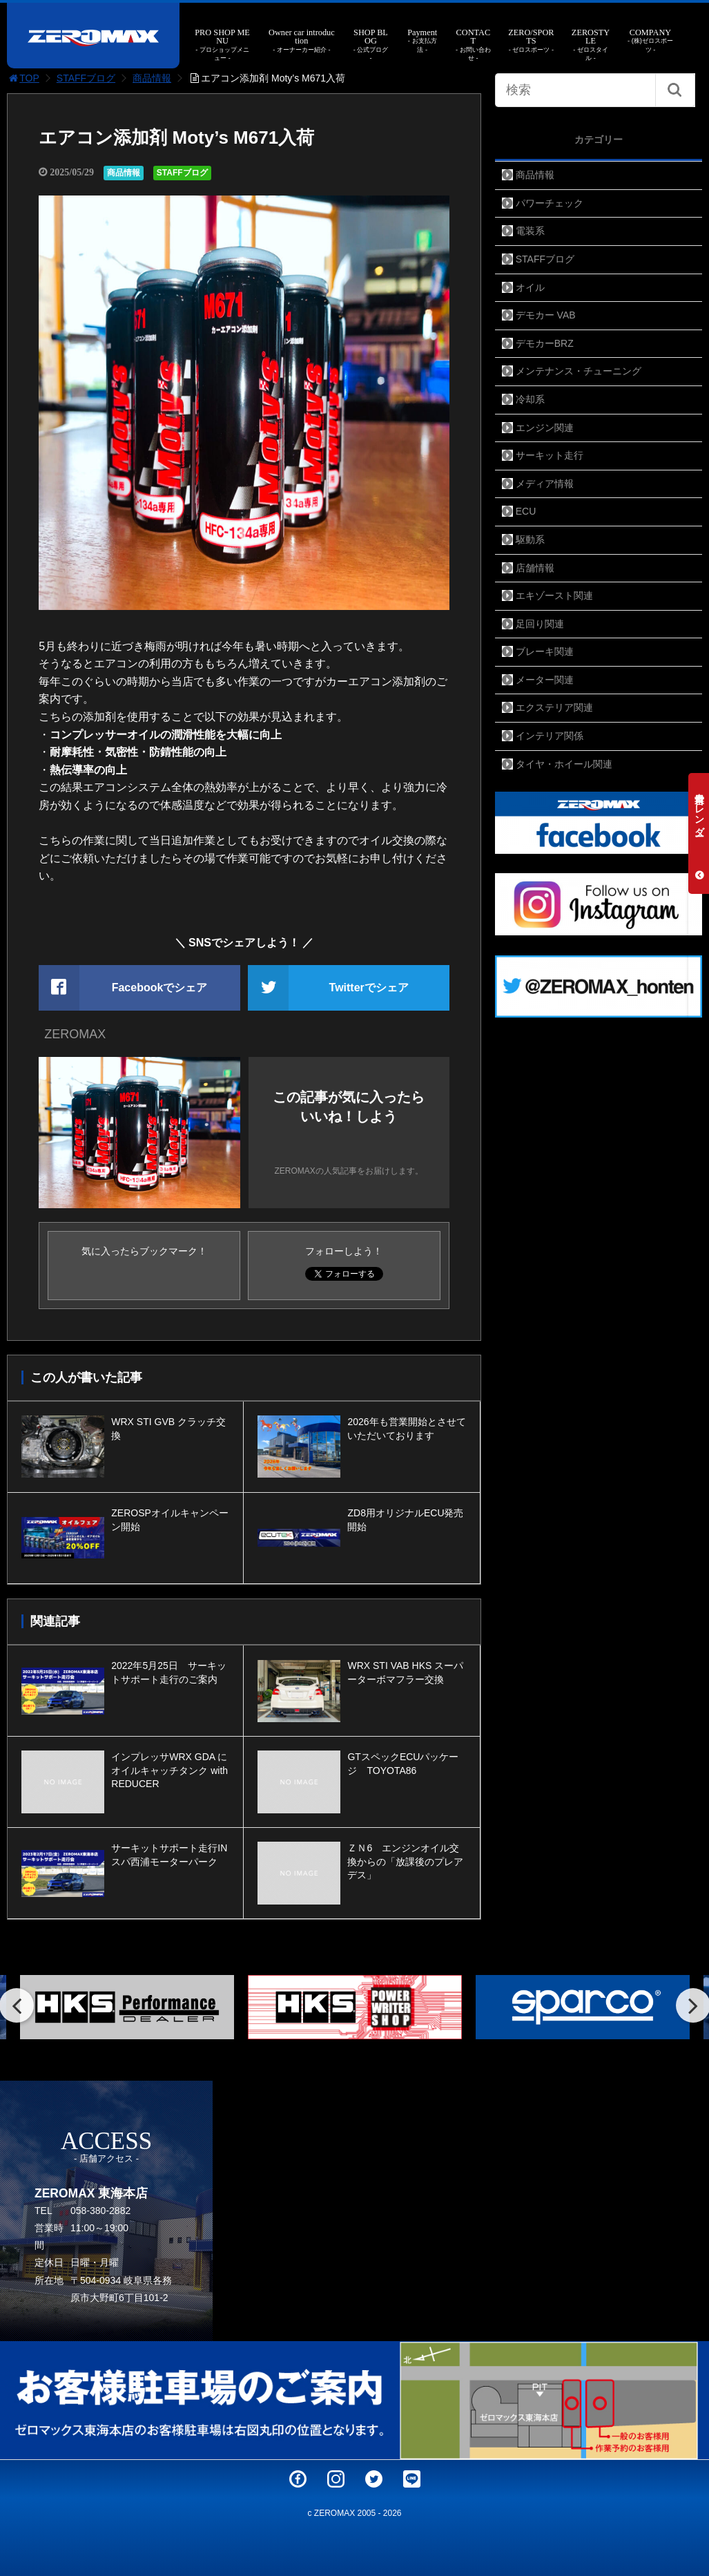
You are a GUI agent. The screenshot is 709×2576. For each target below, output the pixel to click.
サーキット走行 (549, 455)
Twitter (373, 2479)
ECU (526, 511)
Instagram (335, 2479)
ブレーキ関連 (545, 651)
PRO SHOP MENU (222, 45)
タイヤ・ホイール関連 (564, 764)
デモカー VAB (546, 315)
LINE (411, 2479)
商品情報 (152, 78)
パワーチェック (549, 203)
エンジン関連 (545, 427)
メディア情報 (545, 483)
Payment (422, 41)
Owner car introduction (302, 41)
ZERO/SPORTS (531, 41)
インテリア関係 (549, 735)
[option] (127, 2007)
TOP (23, 78)
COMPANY (651, 41)
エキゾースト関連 (554, 595)
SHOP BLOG (370, 45)
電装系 (530, 230)
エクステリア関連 (554, 707)
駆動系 (530, 539)
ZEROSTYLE (591, 45)
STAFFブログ (86, 78)
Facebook (298, 2479)
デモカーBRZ (545, 343)
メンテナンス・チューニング (578, 370)
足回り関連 (540, 623)
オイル (530, 287)
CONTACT (473, 45)
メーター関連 (545, 679)
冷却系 (530, 399)
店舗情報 (535, 567)
